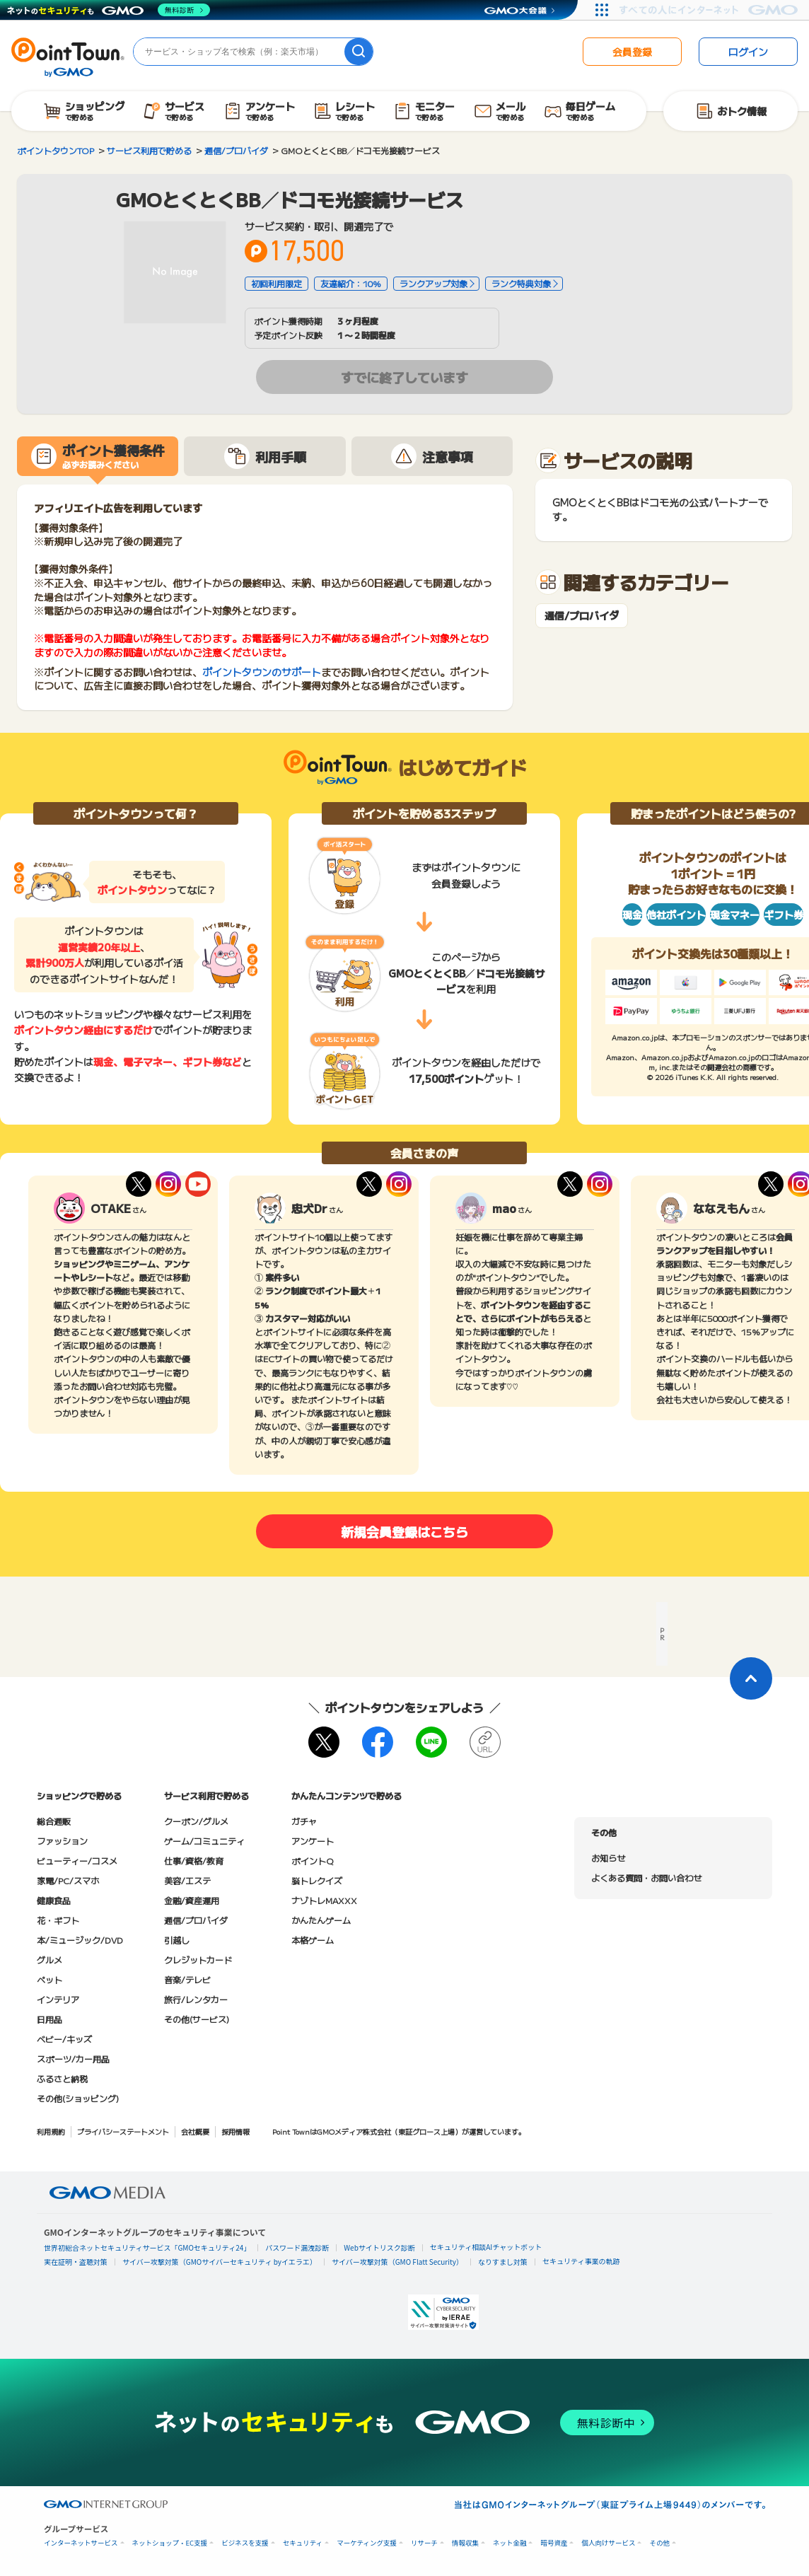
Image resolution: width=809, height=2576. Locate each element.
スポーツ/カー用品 (73, 2059)
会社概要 (195, 2131)
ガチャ (304, 1821)
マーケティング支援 (367, 2543)
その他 (659, 2543)
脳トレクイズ (316, 1880)
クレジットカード (198, 1960)
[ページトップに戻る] (751, 1678)
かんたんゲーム (321, 1920)
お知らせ (608, 1858)
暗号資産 (553, 2543)
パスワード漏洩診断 (297, 2247)
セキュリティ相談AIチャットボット (486, 2246)
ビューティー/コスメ (77, 1861)
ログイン (748, 52)
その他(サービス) (196, 2019)
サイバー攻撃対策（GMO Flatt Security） (397, 2261)
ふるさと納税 (62, 2078)
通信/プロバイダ (582, 616)
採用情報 (235, 2131)
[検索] (358, 51)
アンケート (312, 1841)
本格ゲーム (312, 1940)
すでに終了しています (404, 377)
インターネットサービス (81, 2543)
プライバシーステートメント (123, 2131)
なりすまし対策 (503, 2261)
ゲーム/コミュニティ (204, 1841)
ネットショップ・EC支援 (170, 2543)
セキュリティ (302, 2543)
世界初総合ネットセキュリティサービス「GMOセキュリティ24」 (147, 2247)
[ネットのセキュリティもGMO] (109, 10)
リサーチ (424, 2543)
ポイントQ (312, 1861)
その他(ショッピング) (78, 2098)
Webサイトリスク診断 (379, 2247)
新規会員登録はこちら (404, 1531)
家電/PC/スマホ (68, 1880)
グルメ (49, 1960)
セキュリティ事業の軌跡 (580, 2261)
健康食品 (54, 1900)
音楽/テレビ (187, 1979)
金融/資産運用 (191, 1900)
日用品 (49, 2019)
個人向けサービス (608, 2543)
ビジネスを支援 (245, 2543)
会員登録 (632, 52)
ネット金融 (510, 2543)
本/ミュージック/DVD (80, 1940)
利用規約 (51, 2131)
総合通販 (54, 1821)
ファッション (62, 1841)
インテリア (58, 1999)
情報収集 (465, 2543)
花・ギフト (58, 1920)
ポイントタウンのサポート (261, 672)
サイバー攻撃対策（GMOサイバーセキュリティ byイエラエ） (219, 2261)
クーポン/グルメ (196, 1821)
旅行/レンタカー (196, 1999)
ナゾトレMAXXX (324, 1900)
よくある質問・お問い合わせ (646, 1878)
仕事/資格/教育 (193, 1861)
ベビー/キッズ (64, 2039)
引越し (177, 1940)
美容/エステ (187, 1880)
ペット (49, 1979)
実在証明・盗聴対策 (75, 2261)
